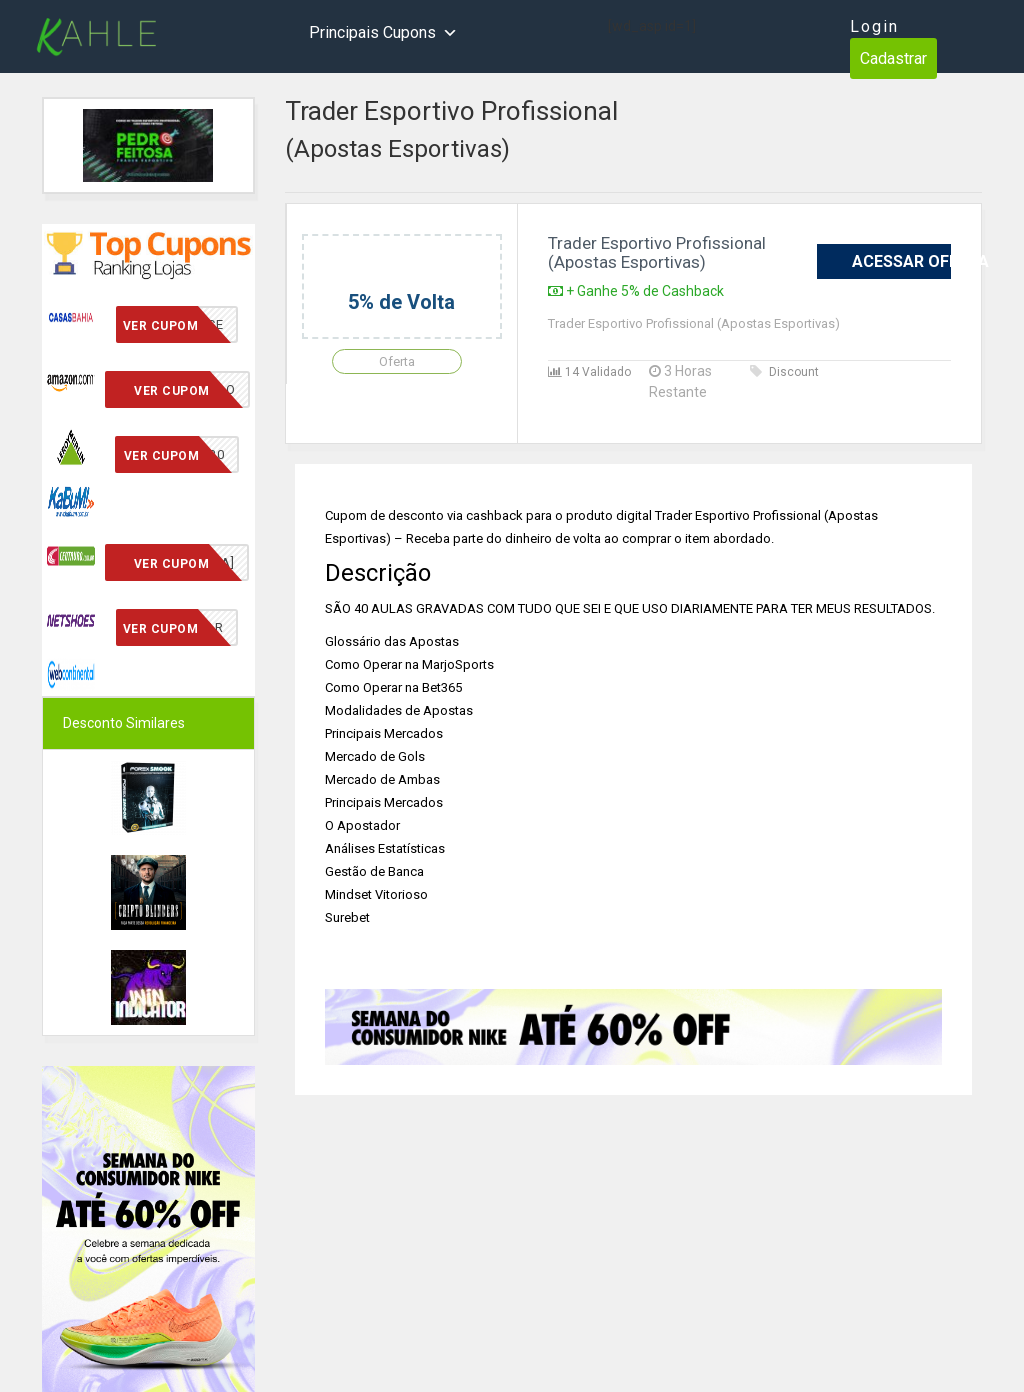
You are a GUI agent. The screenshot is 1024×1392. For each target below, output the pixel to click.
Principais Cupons (383, 33)
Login (874, 26)
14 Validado (589, 372)
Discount (784, 372)
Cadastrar (893, 58)
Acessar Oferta (901, 261)
